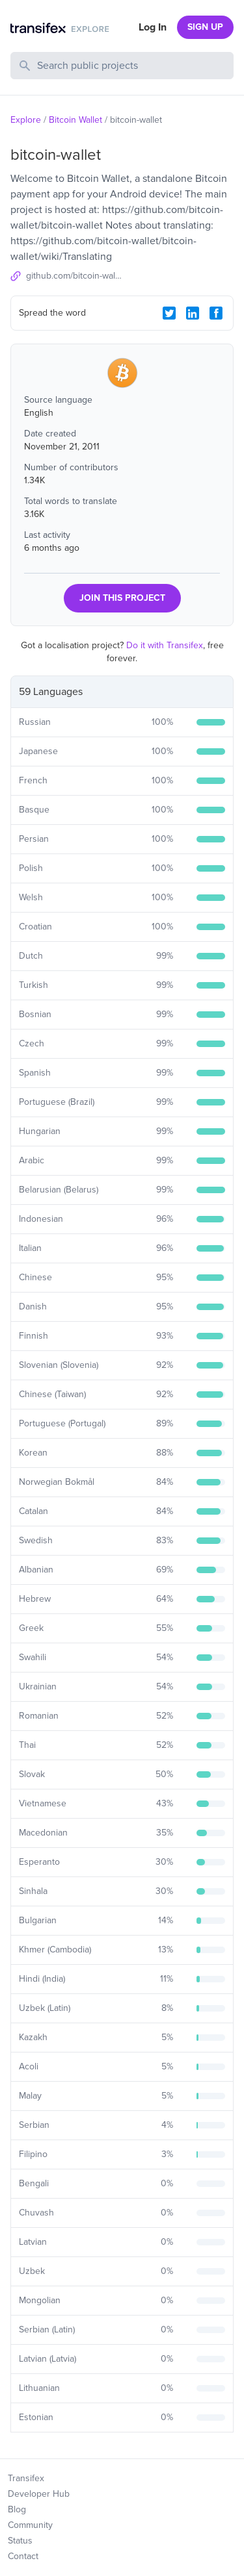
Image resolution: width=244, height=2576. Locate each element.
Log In (153, 27)
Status (20, 2540)
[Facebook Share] (216, 313)
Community (30, 2525)
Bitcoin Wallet (75, 119)
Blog (17, 2509)
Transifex (26, 2478)
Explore (25, 119)
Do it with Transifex (164, 645)
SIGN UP (205, 26)
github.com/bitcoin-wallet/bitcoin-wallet (74, 275)
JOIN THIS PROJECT (122, 597)
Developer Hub (39, 2493)
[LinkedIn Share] (192, 313)
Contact (23, 2556)
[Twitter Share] (169, 313)
